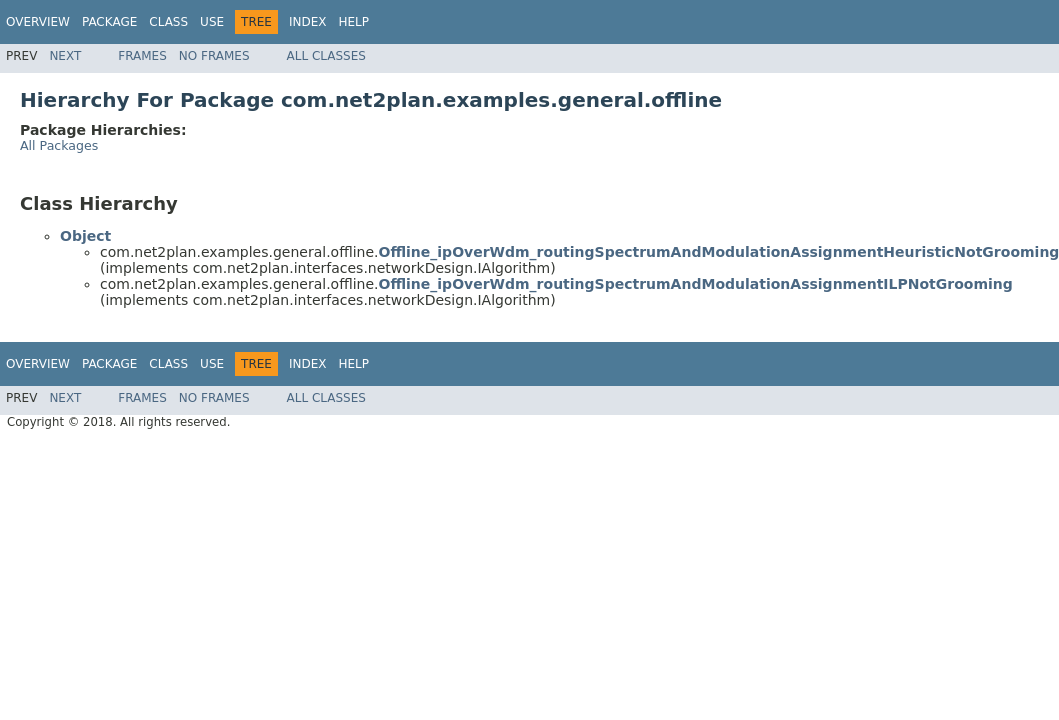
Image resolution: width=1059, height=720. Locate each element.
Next (65, 56)
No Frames (214, 56)
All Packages (59, 145)
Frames (142, 56)
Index (308, 22)
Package (109, 22)
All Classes (326, 56)
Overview (38, 22)
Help (353, 22)
